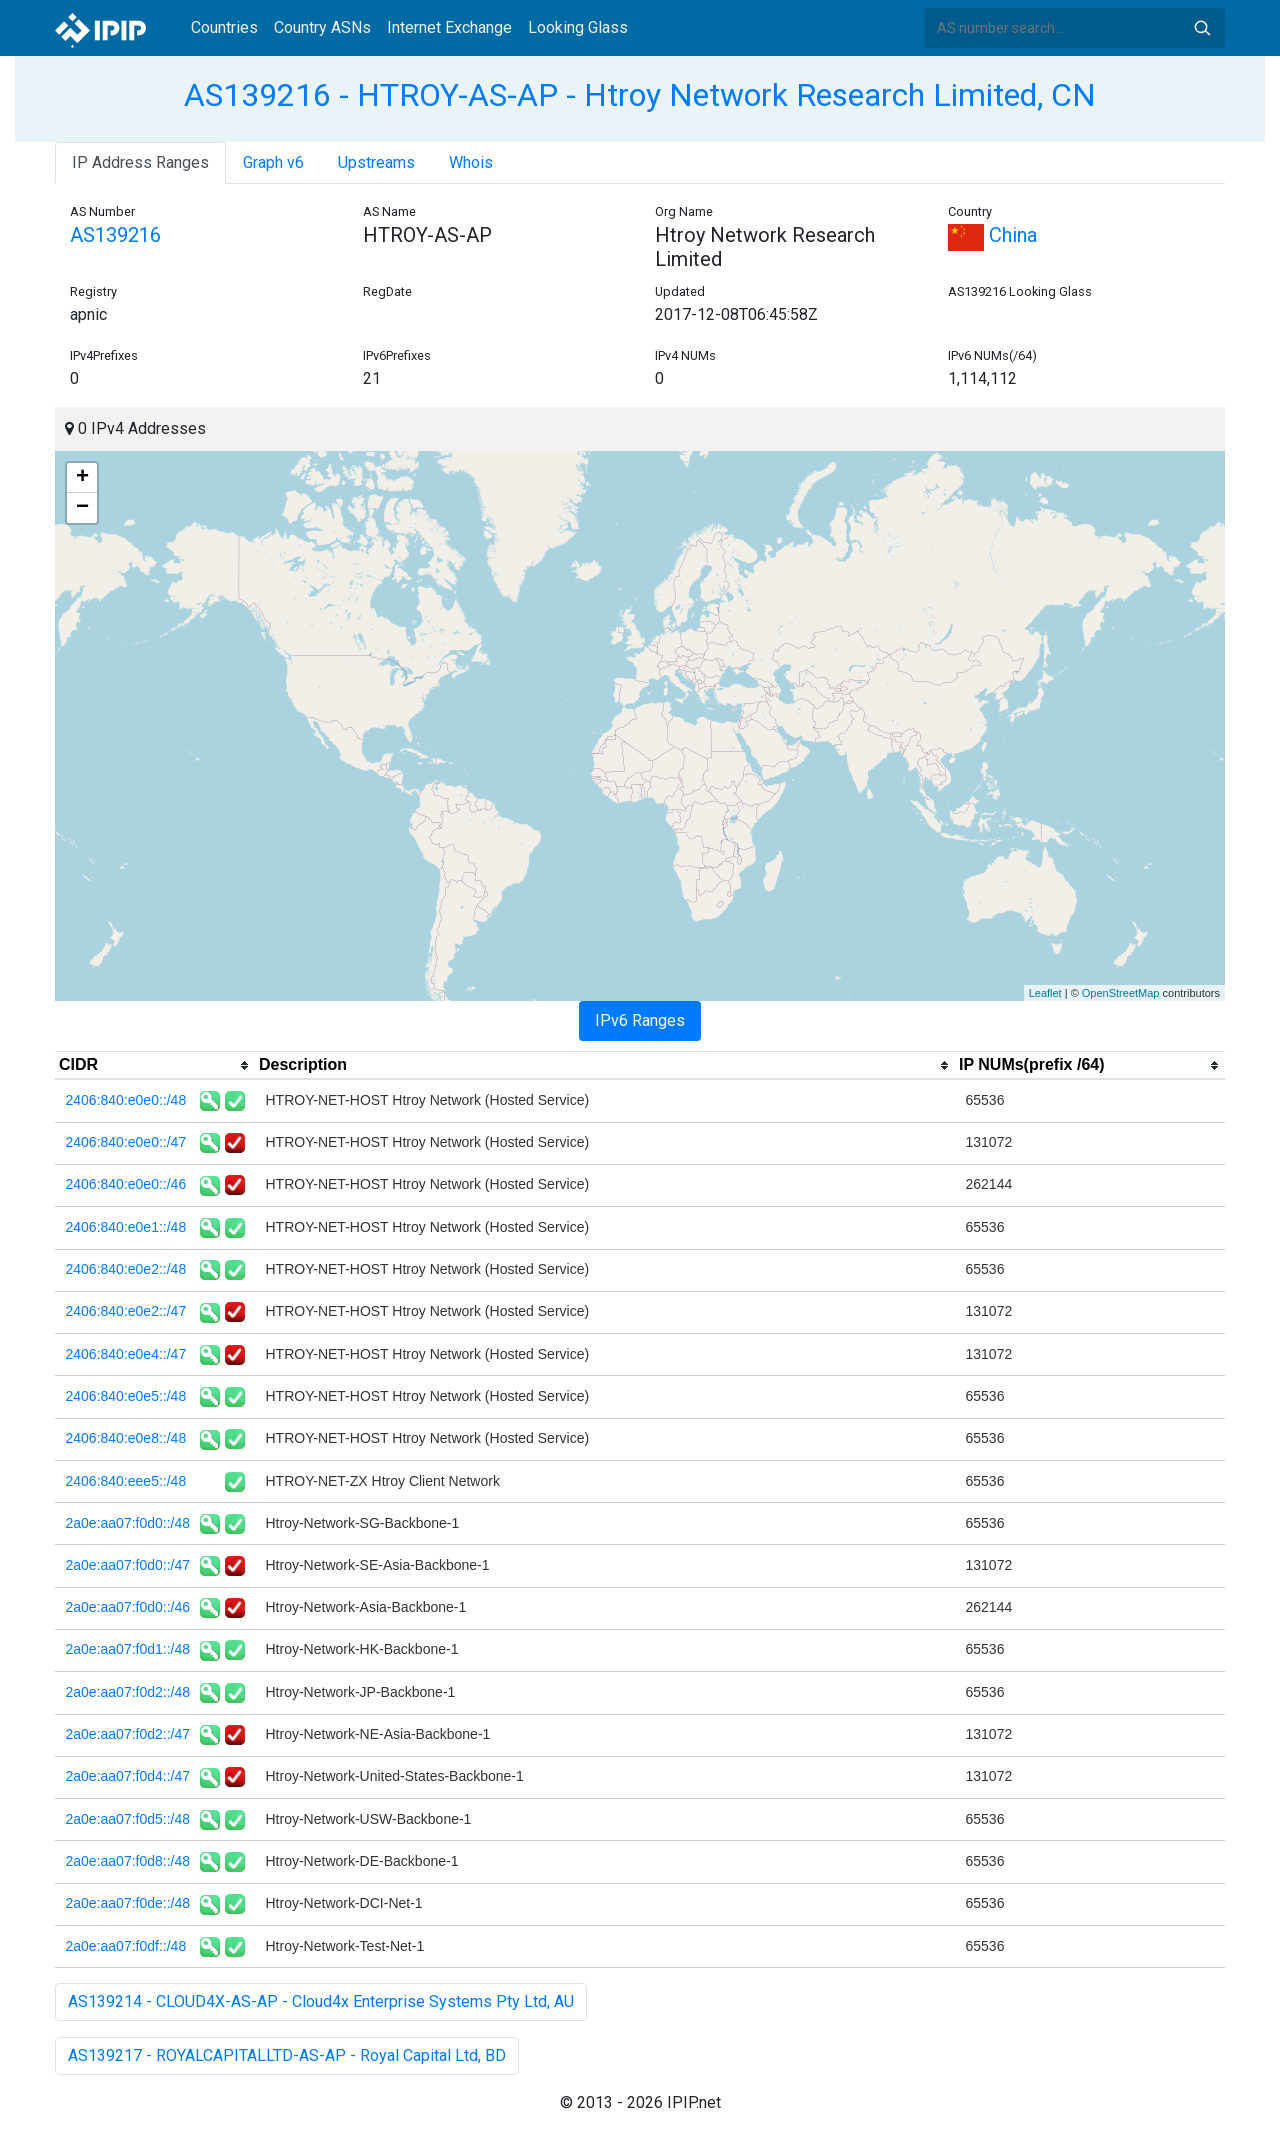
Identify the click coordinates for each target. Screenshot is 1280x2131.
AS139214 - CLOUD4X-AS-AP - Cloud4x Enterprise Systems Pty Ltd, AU (321, 2001)
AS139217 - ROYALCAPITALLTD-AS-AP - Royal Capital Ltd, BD (287, 2055)
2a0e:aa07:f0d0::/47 (128, 1565)
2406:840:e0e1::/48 (126, 1227)
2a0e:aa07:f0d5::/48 (128, 1819)
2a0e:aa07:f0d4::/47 (128, 1776)
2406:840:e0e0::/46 (126, 1184)
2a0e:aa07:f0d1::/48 (128, 1649)
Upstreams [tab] (376, 162)
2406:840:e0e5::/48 (126, 1396)
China (992, 235)
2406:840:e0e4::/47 (126, 1354)
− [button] (82, 508)
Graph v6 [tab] (273, 162)
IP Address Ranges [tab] (140, 162)
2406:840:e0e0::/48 (126, 1100)
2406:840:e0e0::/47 (126, 1142)
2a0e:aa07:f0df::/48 (126, 1946)
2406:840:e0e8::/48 (126, 1438)
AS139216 (115, 235)
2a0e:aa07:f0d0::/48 (128, 1523)
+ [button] (82, 478)
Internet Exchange (449, 27)
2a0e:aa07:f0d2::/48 (128, 1692)
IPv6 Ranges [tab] (640, 1020)
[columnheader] (155, 1066)
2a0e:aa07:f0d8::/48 (128, 1861)
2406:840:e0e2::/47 (126, 1311)
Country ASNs (322, 27)
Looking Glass (578, 27)
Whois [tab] (471, 162)
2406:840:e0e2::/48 (126, 1269)
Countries (224, 27)
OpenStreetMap (1121, 993)
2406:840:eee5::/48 (126, 1481)
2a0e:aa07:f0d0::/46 (128, 1607)
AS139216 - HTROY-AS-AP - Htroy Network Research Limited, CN (640, 95)
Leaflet (1045, 993)
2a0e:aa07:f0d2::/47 (128, 1734)
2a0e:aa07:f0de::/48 (128, 1903)
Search (1202, 28)
